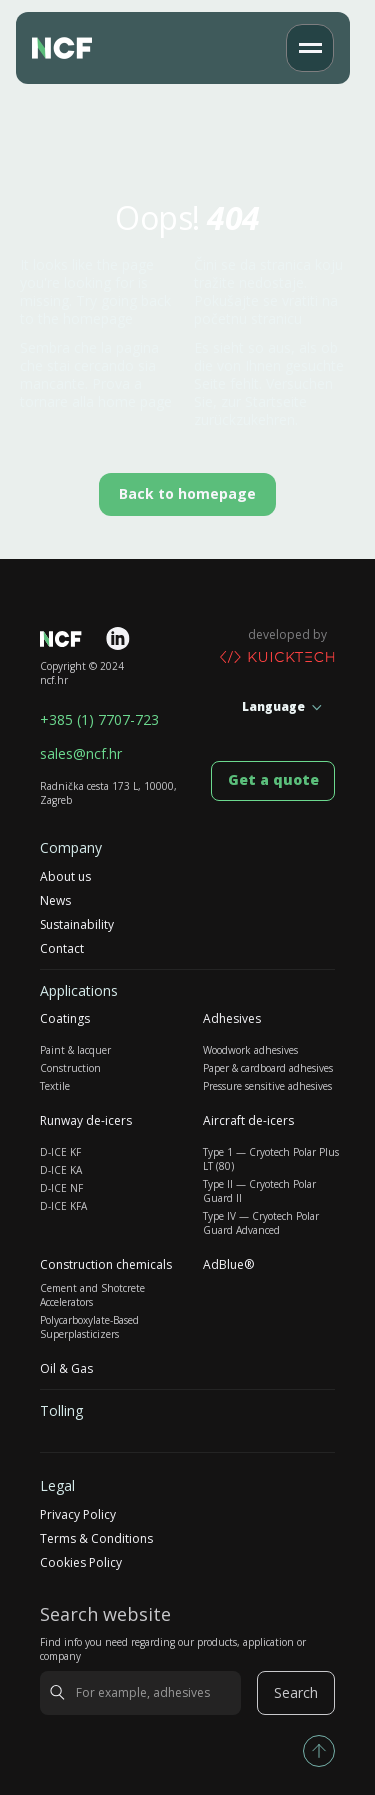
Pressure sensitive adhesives (267, 1086)
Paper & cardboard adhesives (268, 1068)
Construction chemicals (106, 1265)
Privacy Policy (78, 1515)
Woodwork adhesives (250, 1050)
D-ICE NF (61, 1188)
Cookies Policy (81, 1563)
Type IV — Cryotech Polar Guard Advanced (261, 1223)
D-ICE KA (61, 1170)
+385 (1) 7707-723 (99, 720)
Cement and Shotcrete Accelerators (92, 1295)
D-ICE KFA (63, 1206)
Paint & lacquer (75, 1050)
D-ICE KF (60, 1152)
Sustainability (77, 925)
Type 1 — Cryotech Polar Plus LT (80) (271, 1159)
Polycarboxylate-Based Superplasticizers (89, 1327)
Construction (70, 1068)
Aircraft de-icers (248, 1121)
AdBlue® (228, 1265)
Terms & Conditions (96, 1539)
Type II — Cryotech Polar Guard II (259, 1191)
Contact (62, 949)
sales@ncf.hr (81, 754)
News (55, 901)
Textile (55, 1086)
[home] (73, 48)
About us (65, 877)
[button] (310, 48)
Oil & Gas (66, 1369)
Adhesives (232, 1019)
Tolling (61, 1411)
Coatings (65, 1019)
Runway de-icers (86, 1121)
